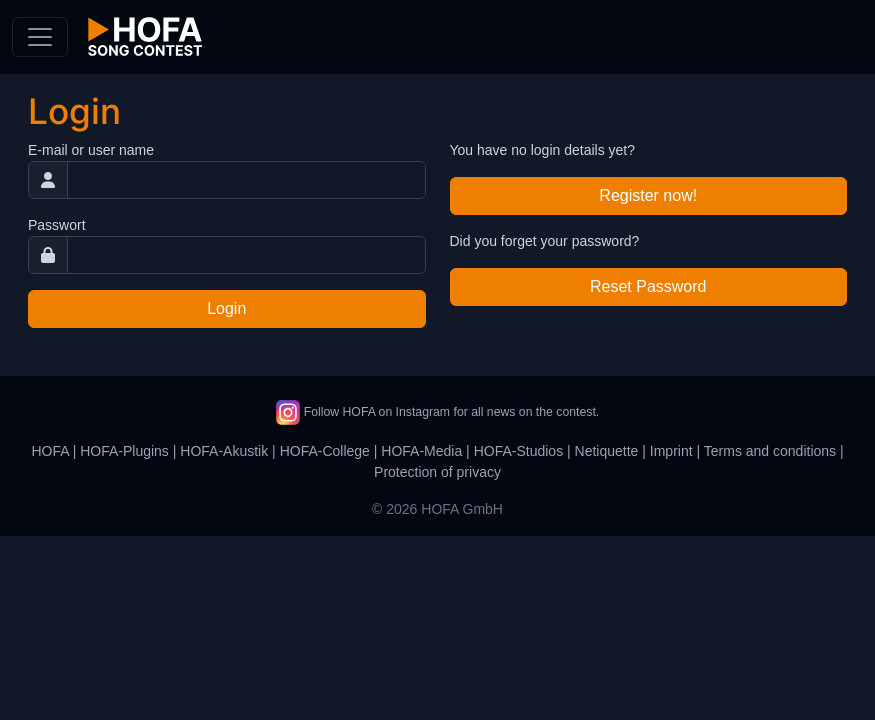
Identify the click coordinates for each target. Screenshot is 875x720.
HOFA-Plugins (124, 451)
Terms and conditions (770, 451)
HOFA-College (325, 451)
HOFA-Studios (518, 451)
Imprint (671, 451)
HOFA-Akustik (224, 451)
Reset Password (648, 286)
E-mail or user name (91, 150)
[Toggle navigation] (40, 37)
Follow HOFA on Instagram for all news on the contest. (437, 412)
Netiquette (607, 451)
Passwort (57, 225)
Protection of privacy (437, 472)
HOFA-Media (421, 451)
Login (226, 308)
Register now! (648, 195)
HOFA (49, 451)
